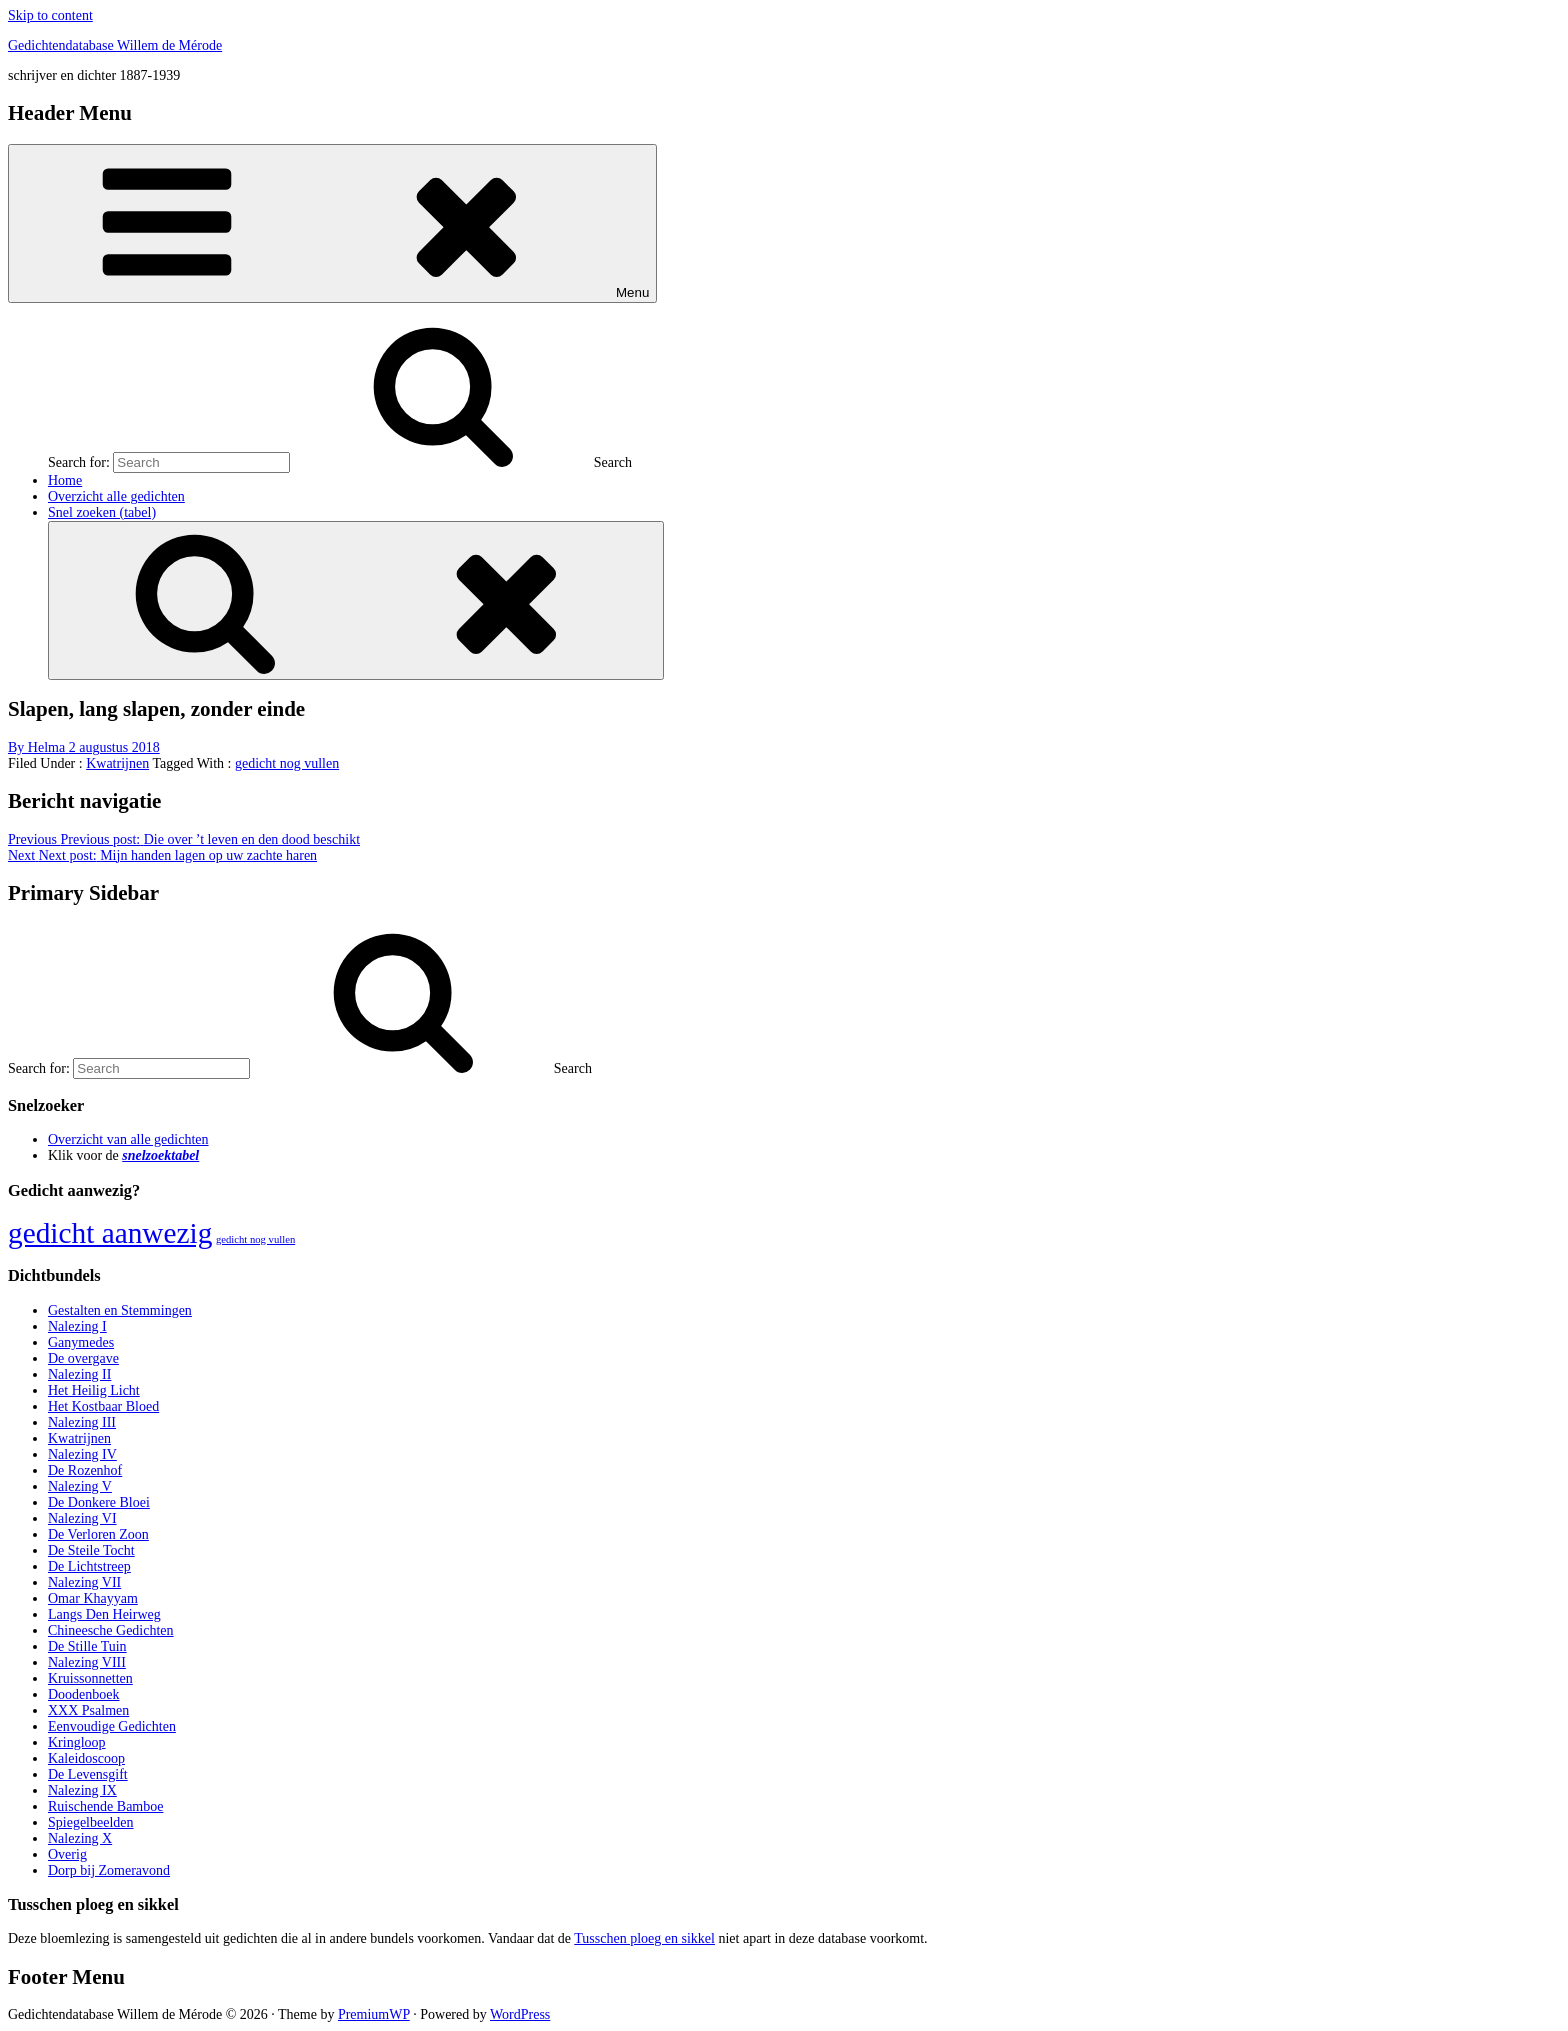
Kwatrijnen (117, 763)
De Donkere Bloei (99, 1502)
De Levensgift (88, 1774)
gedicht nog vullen (287, 763)
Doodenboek (84, 1694)
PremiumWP (374, 2014)
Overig (67, 1854)
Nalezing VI (82, 1518)
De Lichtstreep (89, 1566)
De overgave (83, 1358)
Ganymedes (81, 1342)
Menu (332, 223)
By (38, 747)
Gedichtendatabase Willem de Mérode (115, 45)
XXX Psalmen (88, 1710)
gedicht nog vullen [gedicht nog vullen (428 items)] (255, 1239)
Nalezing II (79, 1374)
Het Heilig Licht (94, 1390)
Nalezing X (80, 1838)
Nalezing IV (82, 1454)
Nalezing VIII (87, 1662)
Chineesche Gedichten (111, 1630)
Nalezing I (77, 1326)
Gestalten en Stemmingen (120, 1310)
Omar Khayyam (93, 1598)
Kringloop (77, 1742)
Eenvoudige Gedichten (112, 1726)
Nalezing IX (82, 1790)
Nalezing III (82, 1422)
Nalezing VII (84, 1582)
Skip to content (50, 15)
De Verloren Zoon (98, 1534)
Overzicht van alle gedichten (128, 1139)
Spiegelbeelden (91, 1822)
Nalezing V (80, 1486)
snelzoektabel (160, 1155)
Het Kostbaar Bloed (103, 1406)
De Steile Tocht (91, 1550)
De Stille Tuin (87, 1646)
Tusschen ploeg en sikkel (644, 1938)
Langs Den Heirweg (104, 1614)
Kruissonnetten (90, 1678)
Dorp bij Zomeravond (109, 1870)
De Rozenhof (85, 1470)
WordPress (520, 2014)
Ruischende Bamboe (105, 1806)
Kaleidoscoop (86, 1758)
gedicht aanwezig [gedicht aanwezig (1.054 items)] (110, 1233)
